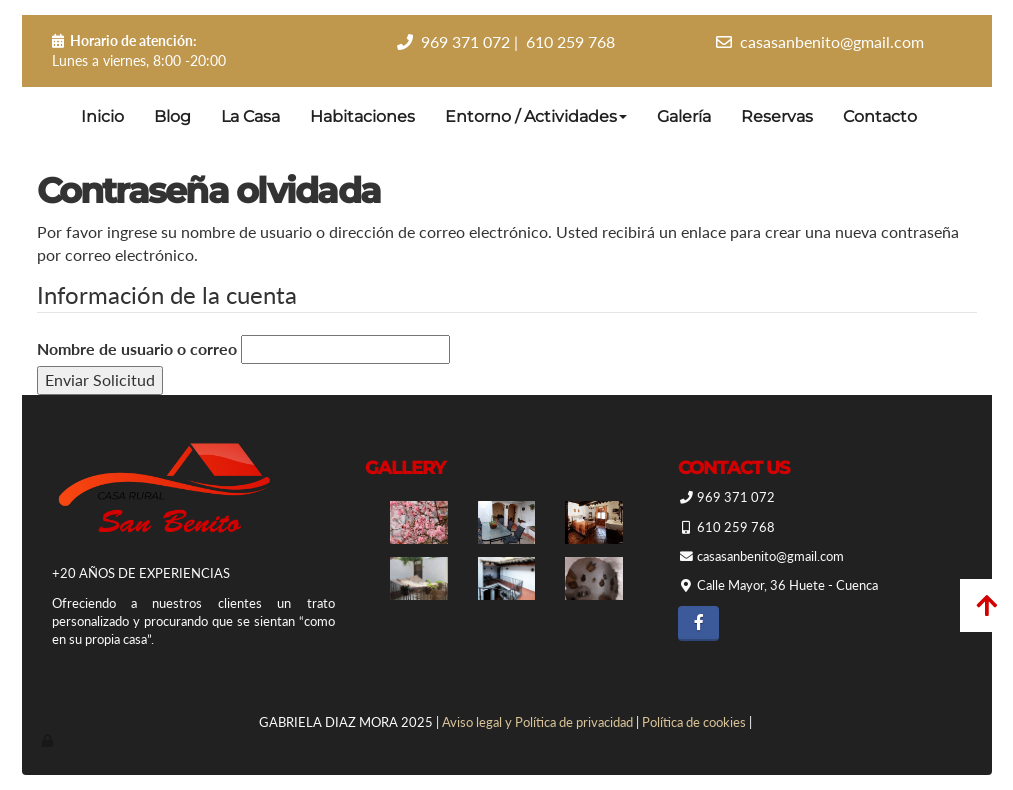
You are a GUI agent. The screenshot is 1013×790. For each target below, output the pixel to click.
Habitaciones (362, 116)
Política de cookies (694, 722)
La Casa (250, 116)
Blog (172, 116)
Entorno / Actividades (536, 116)
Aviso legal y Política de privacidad (537, 722)
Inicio (102, 116)
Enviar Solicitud (100, 379)
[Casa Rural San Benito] (593, 522)
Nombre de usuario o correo (137, 348)
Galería (684, 116)
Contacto (880, 116)
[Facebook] (698, 623)
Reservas (777, 116)
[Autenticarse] (49, 740)
